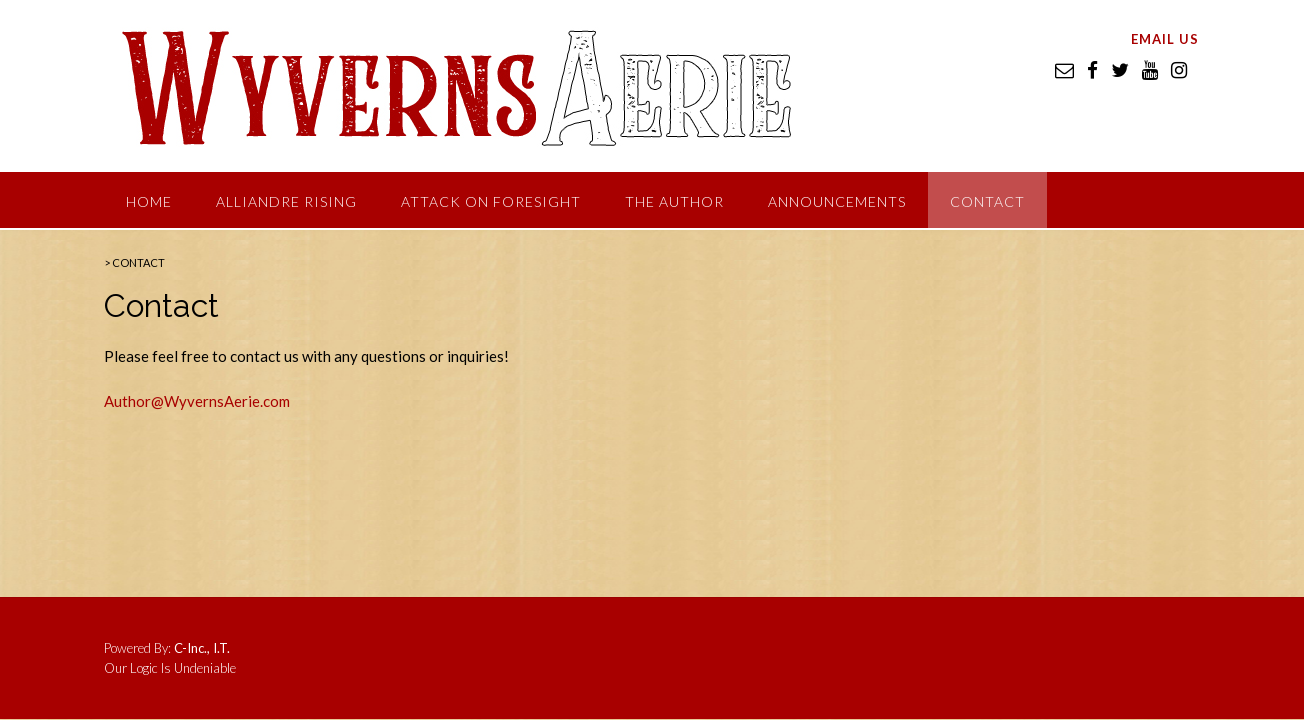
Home (149, 201)
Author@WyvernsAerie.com (197, 401)
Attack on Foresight (491, 201)
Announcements (837, 201)
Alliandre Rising (286, 201)
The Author (674, 201)
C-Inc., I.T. (202, 648)
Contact (987, 201)
